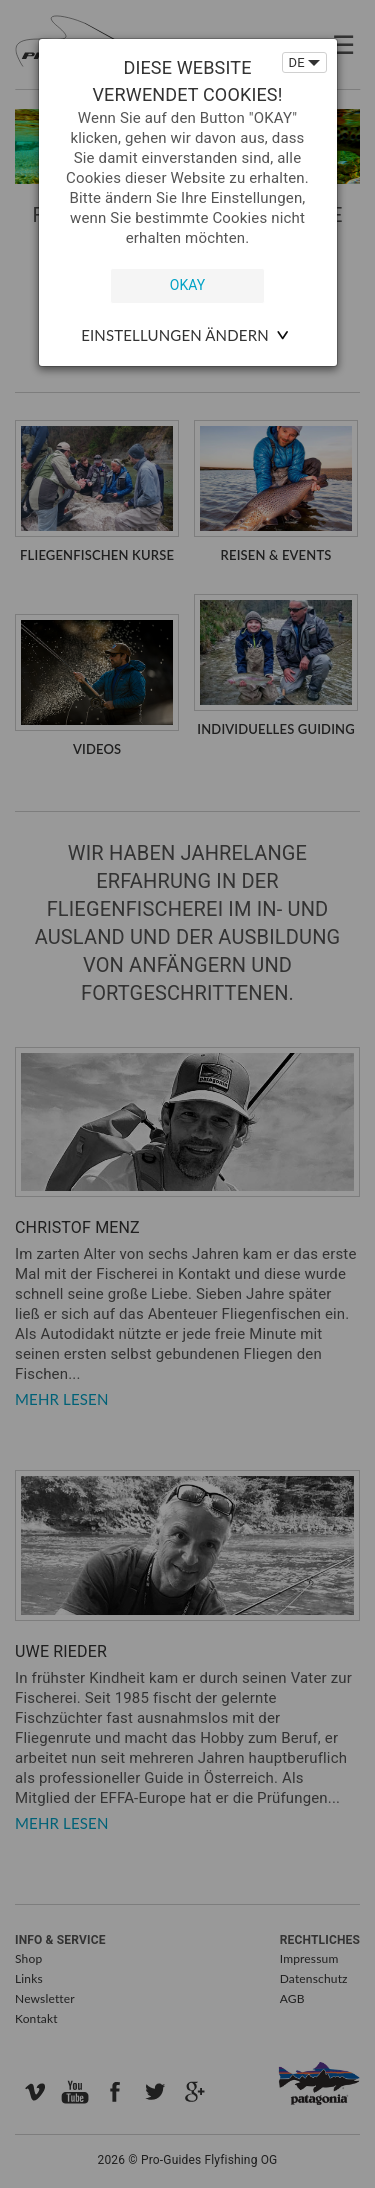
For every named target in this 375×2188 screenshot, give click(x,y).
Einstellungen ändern (175, 335)
